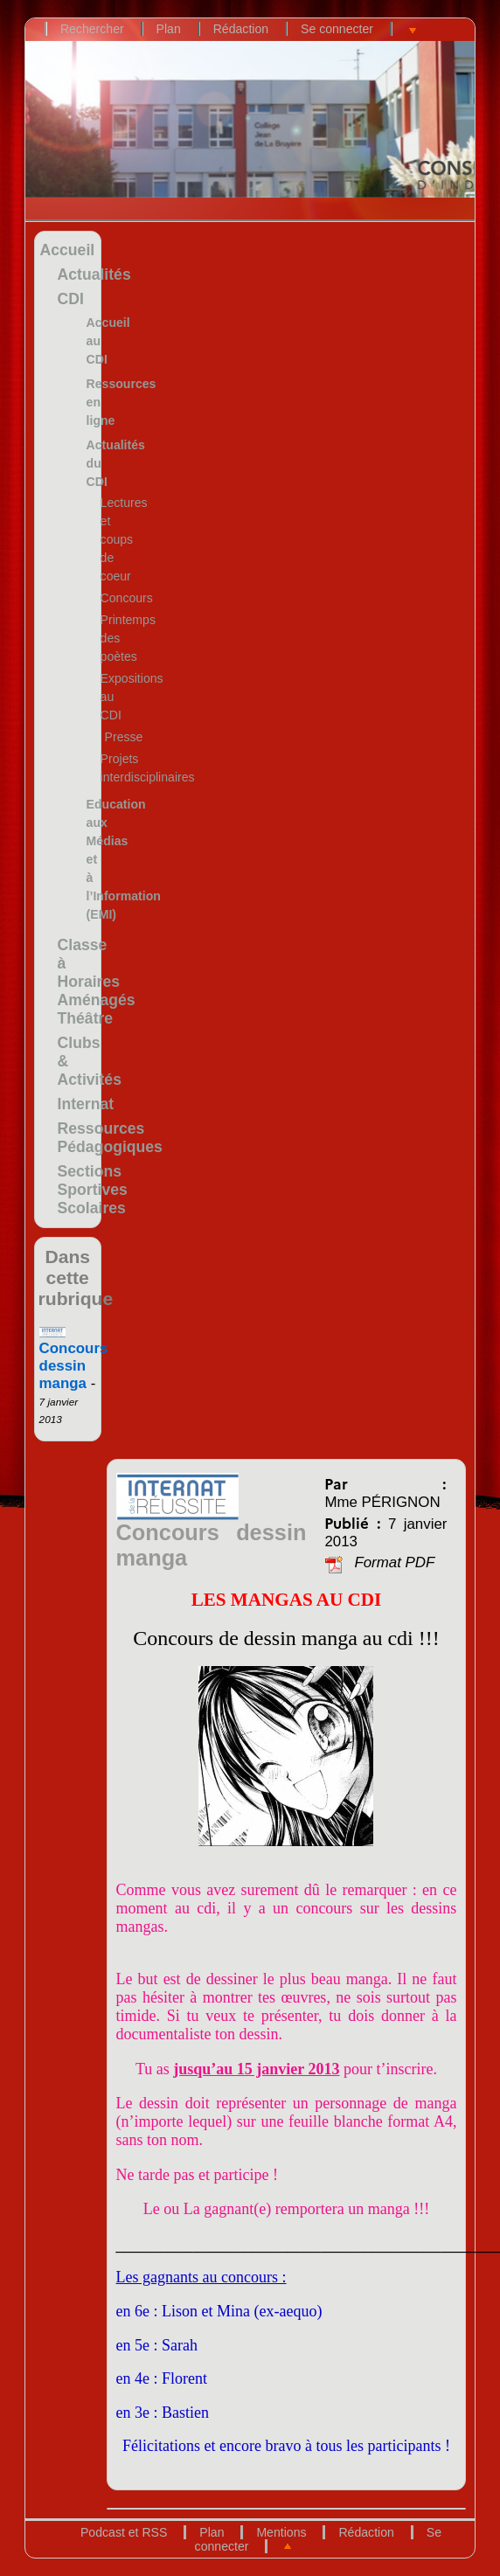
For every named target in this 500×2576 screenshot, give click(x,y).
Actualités (94, 274)
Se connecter (337, 29)
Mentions (281, 2532)
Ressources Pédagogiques (110, 1138)
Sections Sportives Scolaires (93, 1190)
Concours (127, 598)
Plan (168, 29)
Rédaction (240, 29)
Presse (124, 737)
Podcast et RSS (123, 2532)
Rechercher (92, 29)
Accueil (67, 250)
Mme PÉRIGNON (382, 1502)
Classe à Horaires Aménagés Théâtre (96, 981)
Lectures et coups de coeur (124, 539)
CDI (71, 299)
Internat (86, 1104)
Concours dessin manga (73, 1359)
